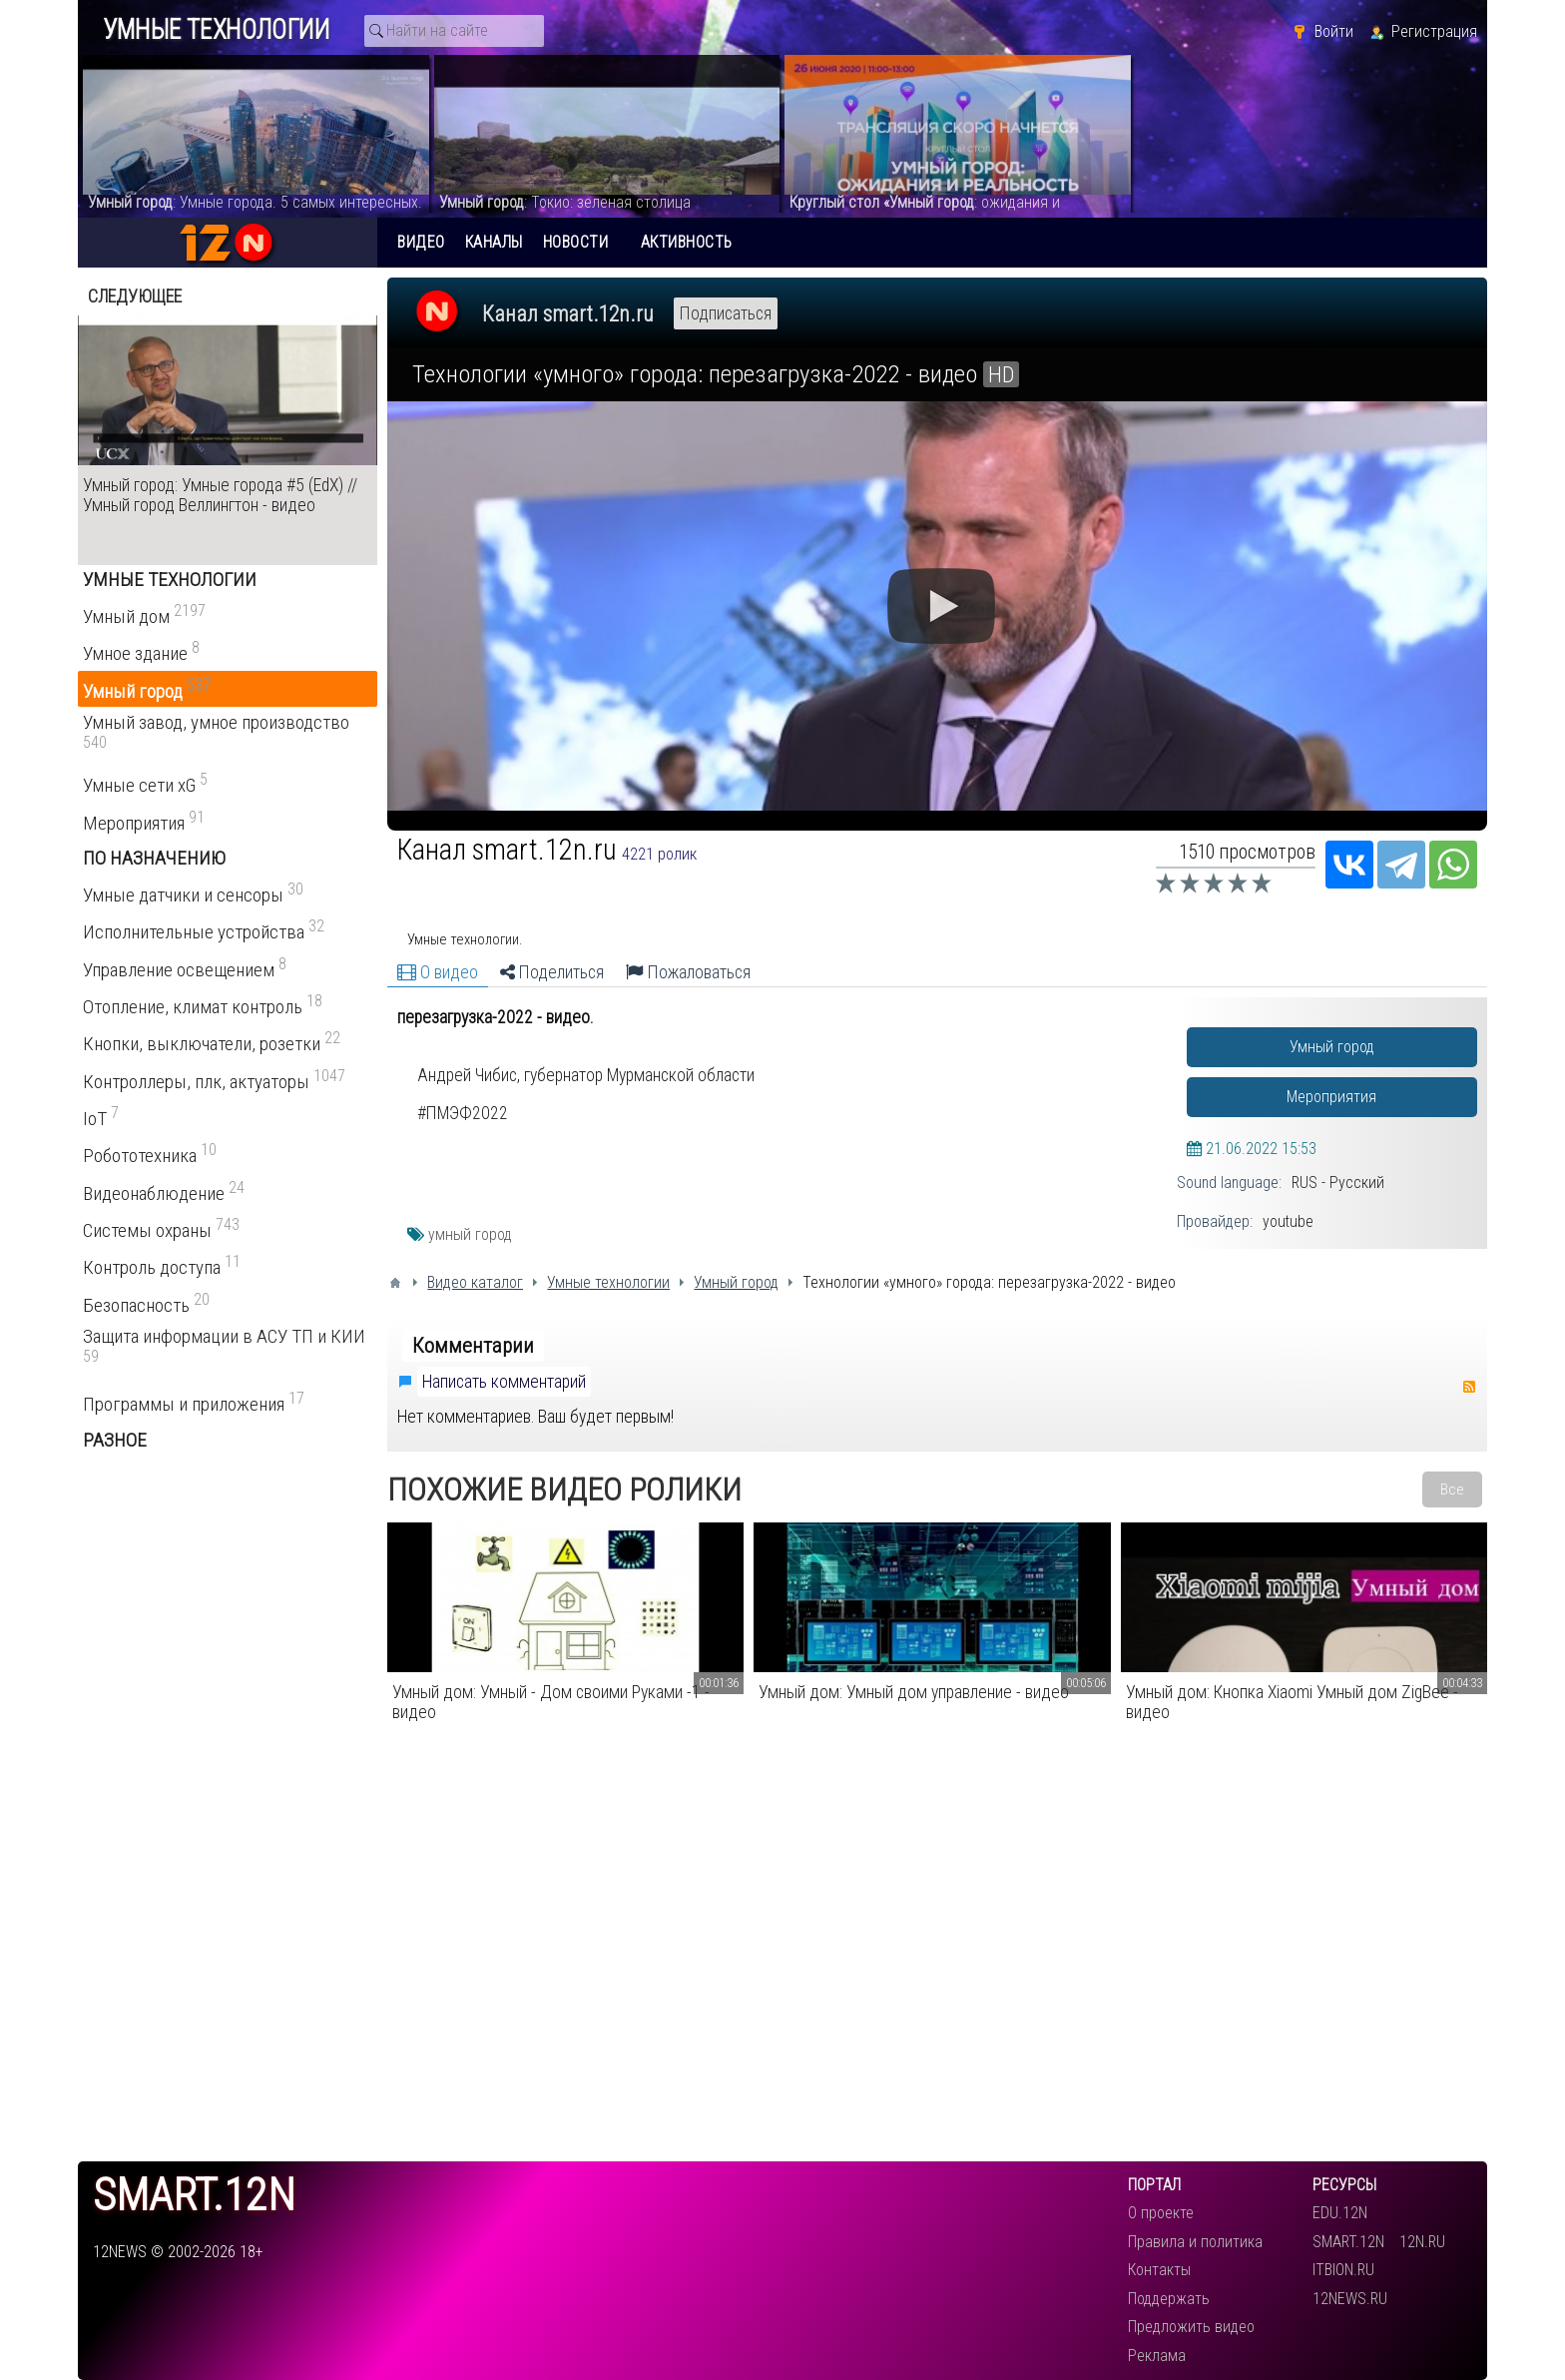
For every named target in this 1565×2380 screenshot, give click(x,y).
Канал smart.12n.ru (568, 313)
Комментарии (473, 1346)
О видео (437, 972)
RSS (1469, 1387)
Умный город (1332, 1046)
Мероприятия (1331, 1096)
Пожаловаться (688, 972)
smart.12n (194, 2195)
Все (1452, 1489)
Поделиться (552, 972)
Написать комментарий (504, 1382)
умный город (470, 1234)
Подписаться (726, 313)
